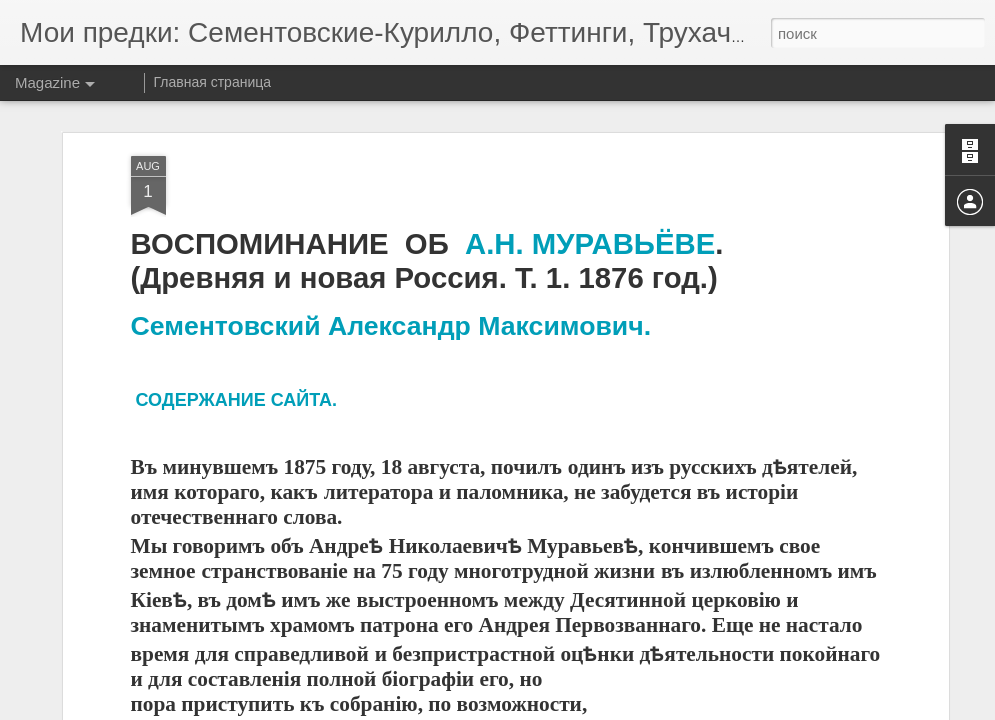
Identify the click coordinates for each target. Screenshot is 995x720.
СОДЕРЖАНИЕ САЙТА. (236, 380)
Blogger (559, 709)
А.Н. (498, 223)
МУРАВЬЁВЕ (623, 223)
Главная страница (213, 82)
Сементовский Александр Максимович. (391, 306)
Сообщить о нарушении (646, 709)
